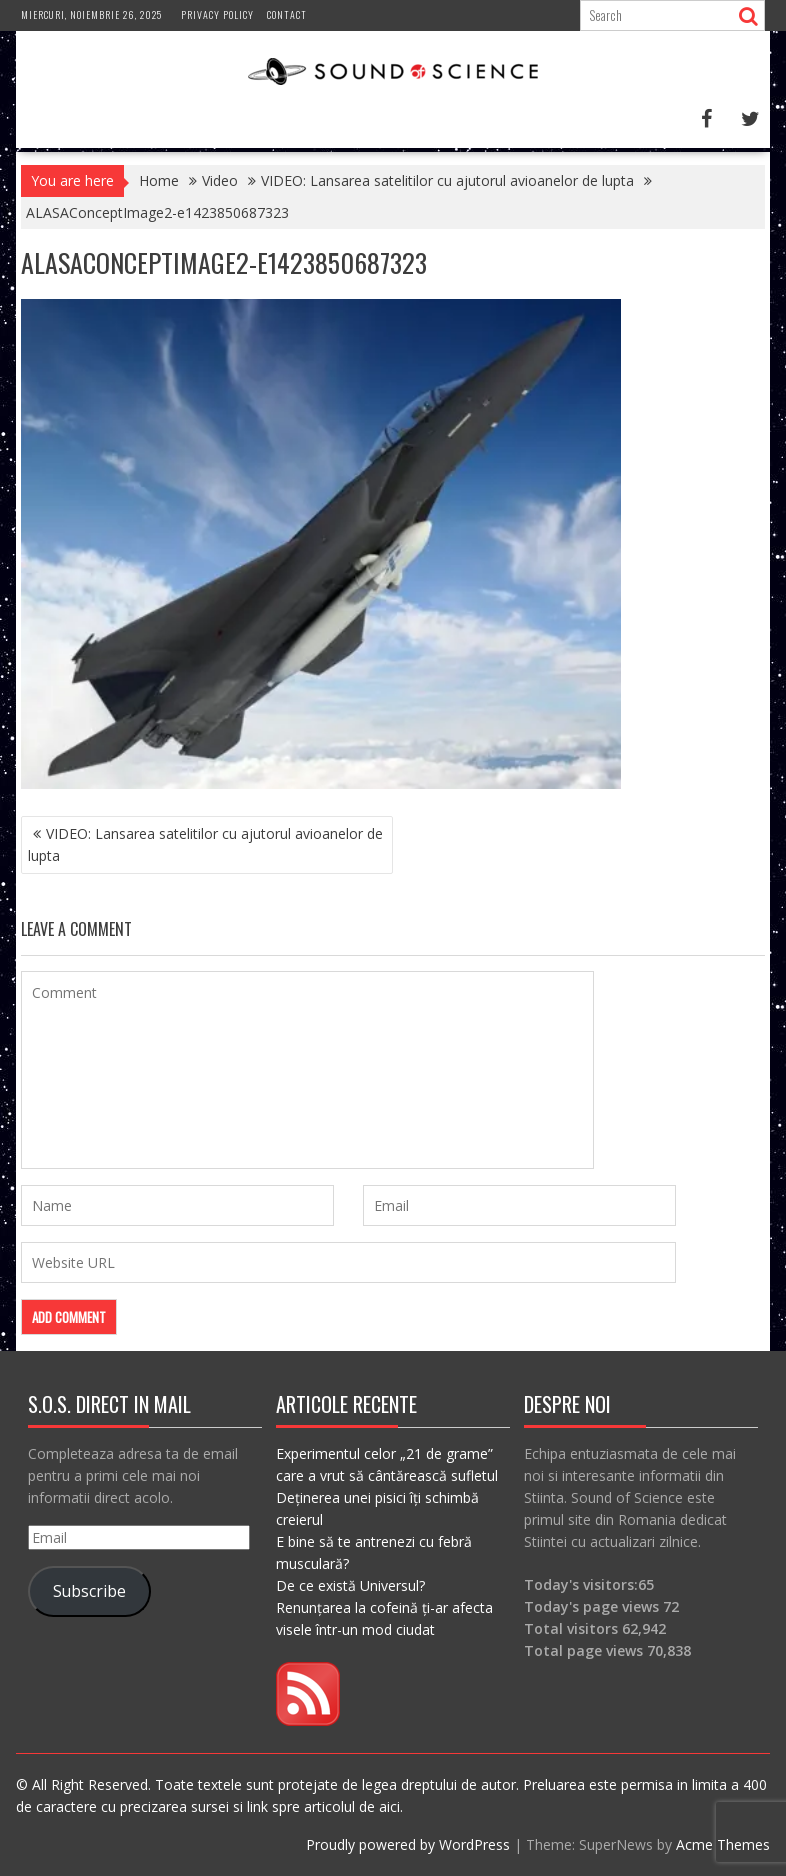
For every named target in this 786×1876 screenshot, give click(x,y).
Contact (287, 14)
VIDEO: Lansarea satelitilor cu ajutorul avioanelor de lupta (205, 844)
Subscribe (89, 1591)
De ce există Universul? (350, 1585)
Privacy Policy (217, 14)
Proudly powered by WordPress (408, 1844)
